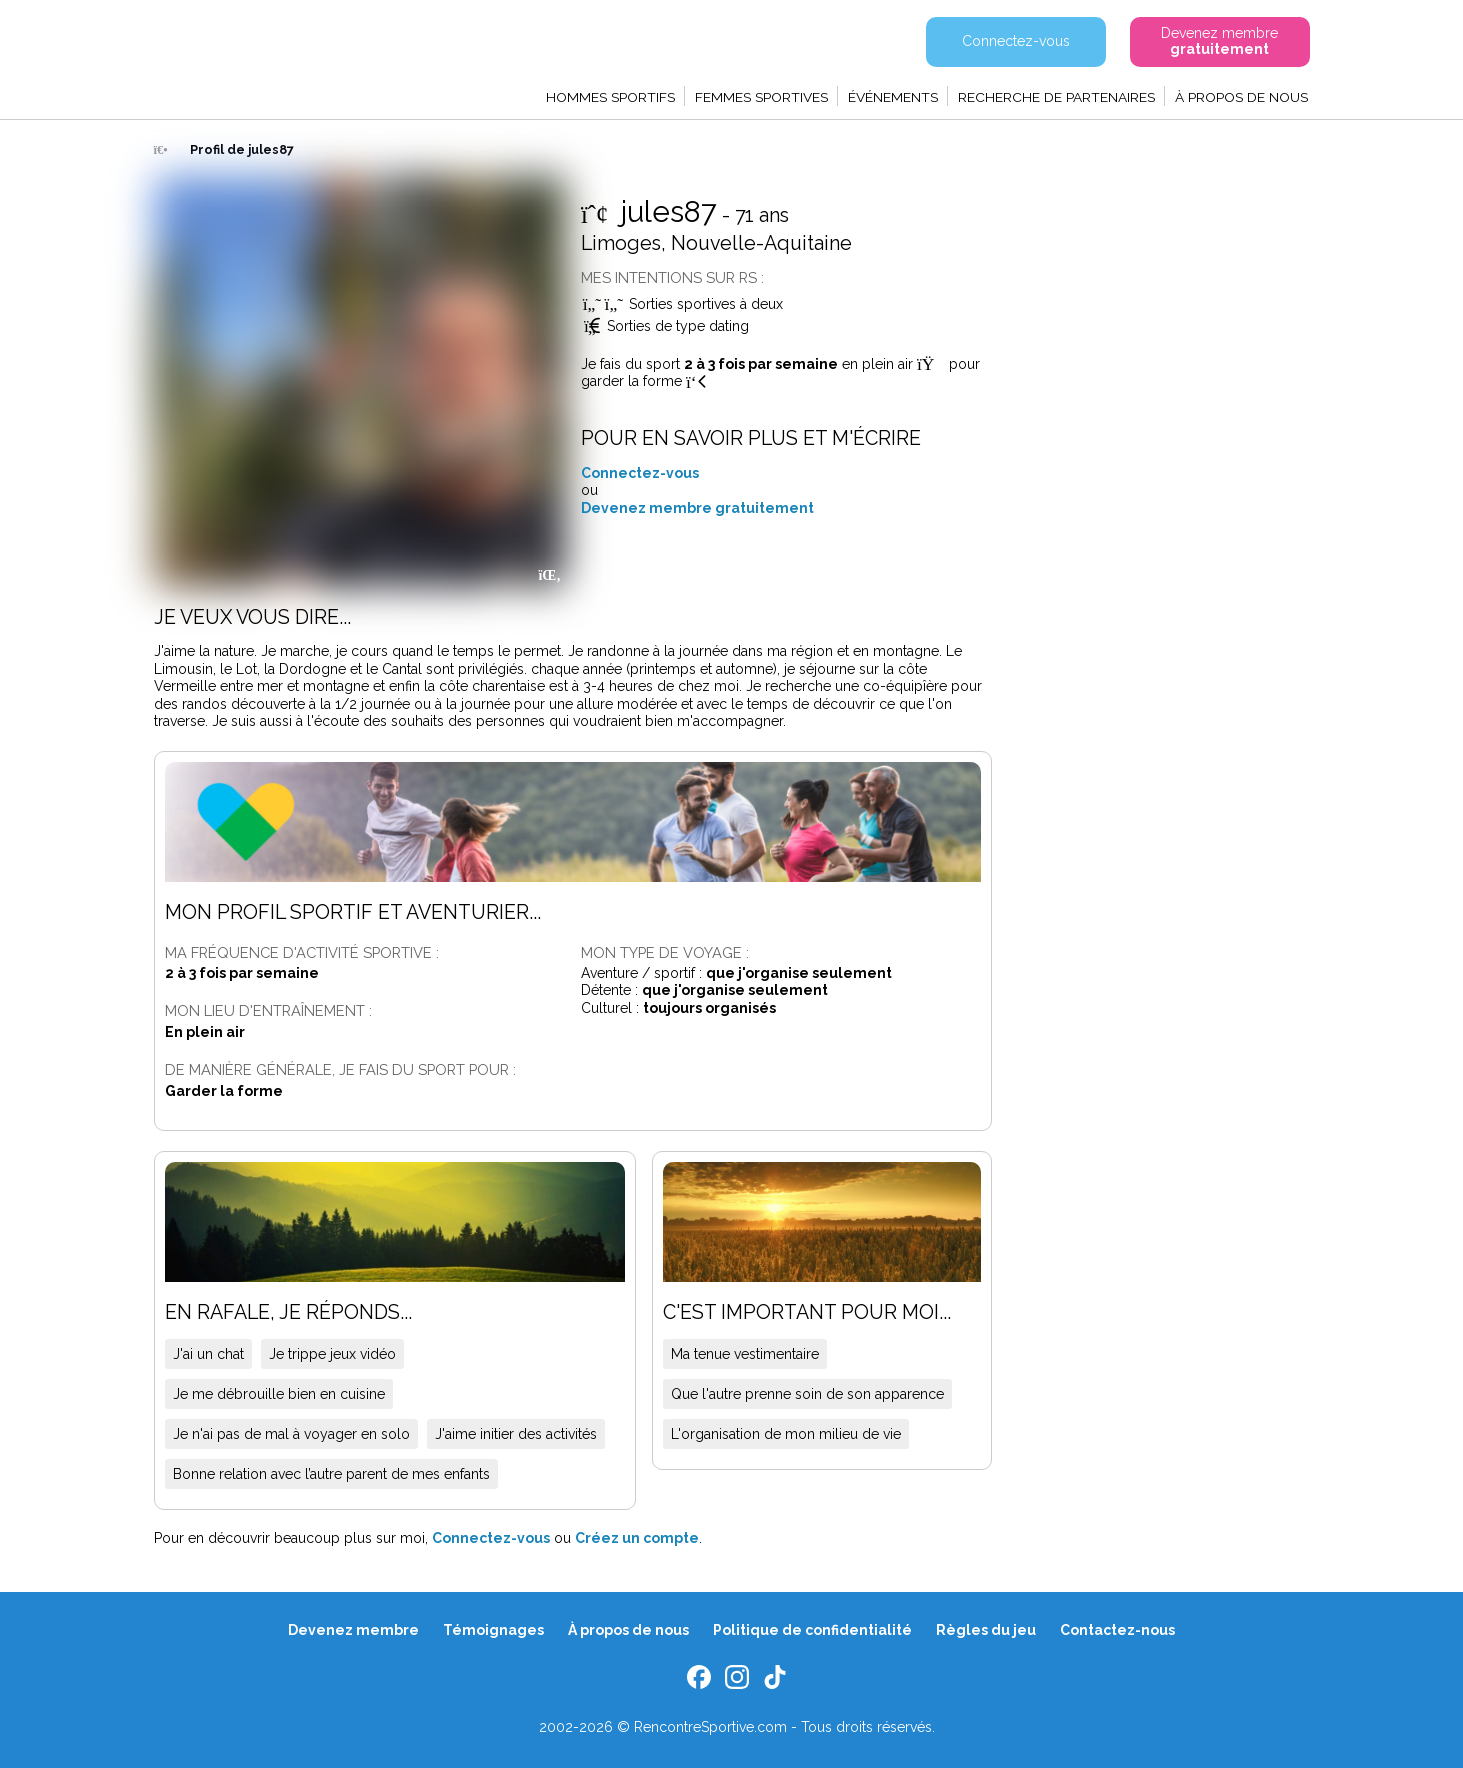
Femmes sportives (761, 97)
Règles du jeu (986, 1630)
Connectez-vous (640, 473)
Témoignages (493, 1630)
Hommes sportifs (610, 97)
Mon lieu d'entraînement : (268, 1010)
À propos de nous (1241, 97)
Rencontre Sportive (262, 55)
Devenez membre (353, 1630)
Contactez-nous (1117, 1630)
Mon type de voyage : (665, 952)
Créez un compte (637, 1538)
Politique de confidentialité (812, 1630)
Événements (893, 97)
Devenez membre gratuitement (697, 508)
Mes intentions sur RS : (672, 277)
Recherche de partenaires (1056, 97)
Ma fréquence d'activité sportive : (302, 952)
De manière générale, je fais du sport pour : (340, 1069)
